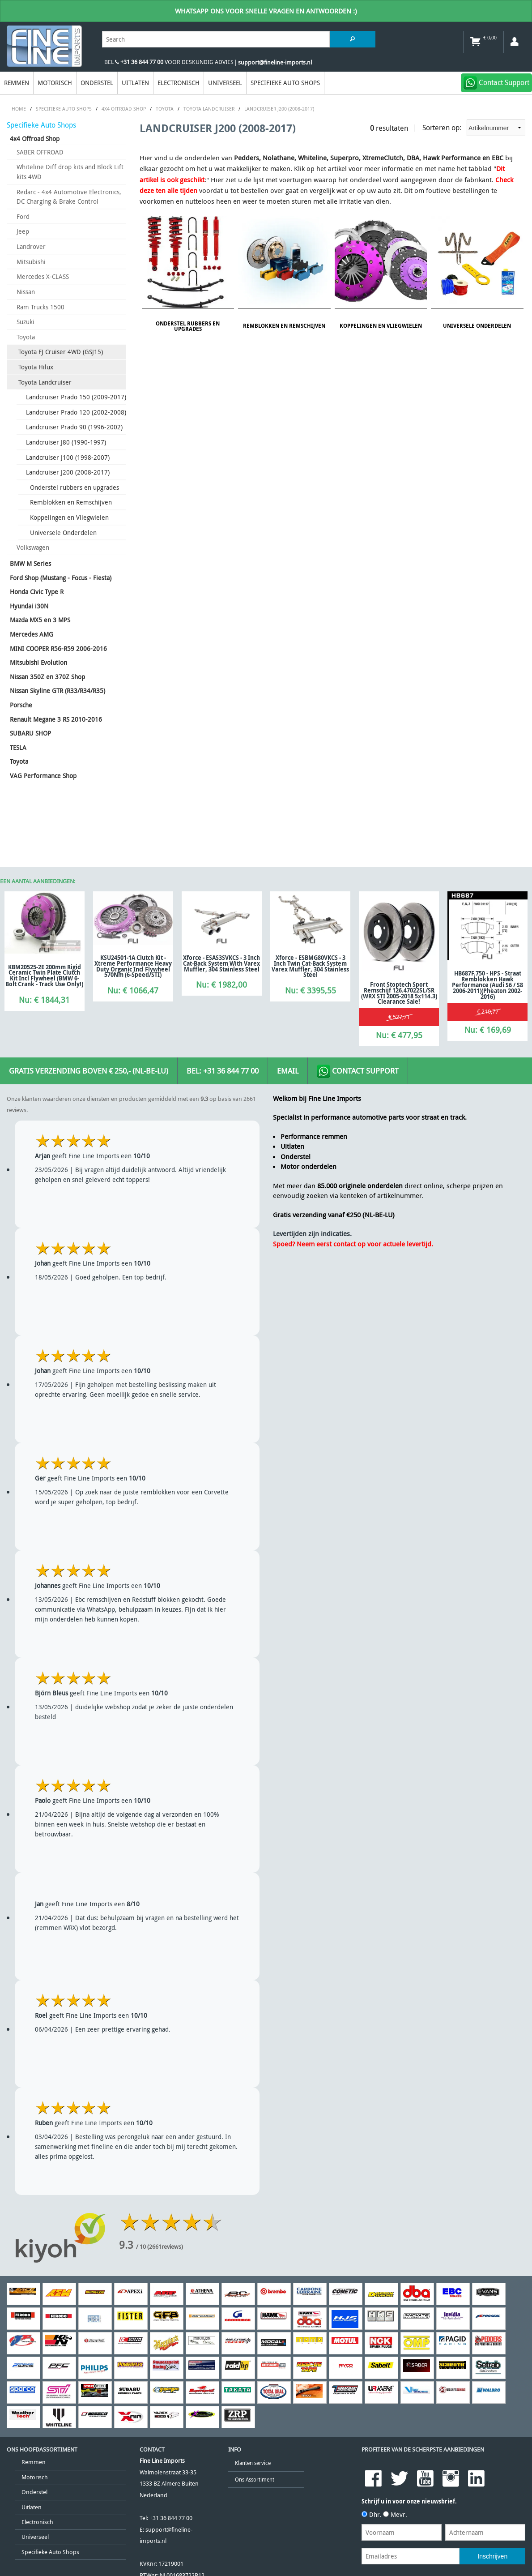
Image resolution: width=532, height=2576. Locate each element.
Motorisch (55, 82)
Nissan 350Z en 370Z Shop (47, 676)
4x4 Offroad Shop (35, 138)
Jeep (23, 231)
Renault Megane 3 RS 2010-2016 (56, 719)
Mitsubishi (31, 261)
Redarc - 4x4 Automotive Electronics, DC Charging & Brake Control (69, 197)
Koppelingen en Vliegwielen (69, 517)
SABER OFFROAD (40, 152)
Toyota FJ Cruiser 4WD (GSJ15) (60, 351)
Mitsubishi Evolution (38, 662)
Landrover (31, 246)
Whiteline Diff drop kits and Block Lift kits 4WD (70, 172)
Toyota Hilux (35, 367)
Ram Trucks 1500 (40, 307)
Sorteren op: (473, 128)
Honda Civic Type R (37, 591)
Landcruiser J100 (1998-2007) (68, 457)
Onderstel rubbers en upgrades (74, 487)
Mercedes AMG (31, 634)
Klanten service (253, 2463)
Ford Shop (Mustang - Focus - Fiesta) (60, 577)
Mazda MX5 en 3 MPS (40, 620)
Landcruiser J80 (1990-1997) (66, 442)
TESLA (18, 747)
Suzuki (25, 321)
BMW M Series (30, 563)
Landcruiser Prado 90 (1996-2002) (74, 427)
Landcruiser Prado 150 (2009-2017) (76, 397)
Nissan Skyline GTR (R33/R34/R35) (57, 690)
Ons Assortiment (254, 2479)
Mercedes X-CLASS (43, 276)
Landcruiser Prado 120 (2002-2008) (76, 412)
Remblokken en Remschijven (71, 502)
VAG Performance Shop (43, 775)
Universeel (225, 82)
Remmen (16, 82)
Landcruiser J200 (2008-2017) (68, 472)
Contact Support (358, 1071)
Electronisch (178, 82)
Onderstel (97, 82)
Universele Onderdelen (63, 532)
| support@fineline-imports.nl (273, 62)
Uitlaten (135, 82)
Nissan (26, 291)
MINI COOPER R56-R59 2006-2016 (58, 648)
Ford (23, 216)
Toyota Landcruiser (45, 382)
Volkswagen (33, 547)
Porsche (21, 705)
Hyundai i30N (29, 606)
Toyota (26, 337)
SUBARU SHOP (30, 733)
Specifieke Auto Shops (285, 82)
